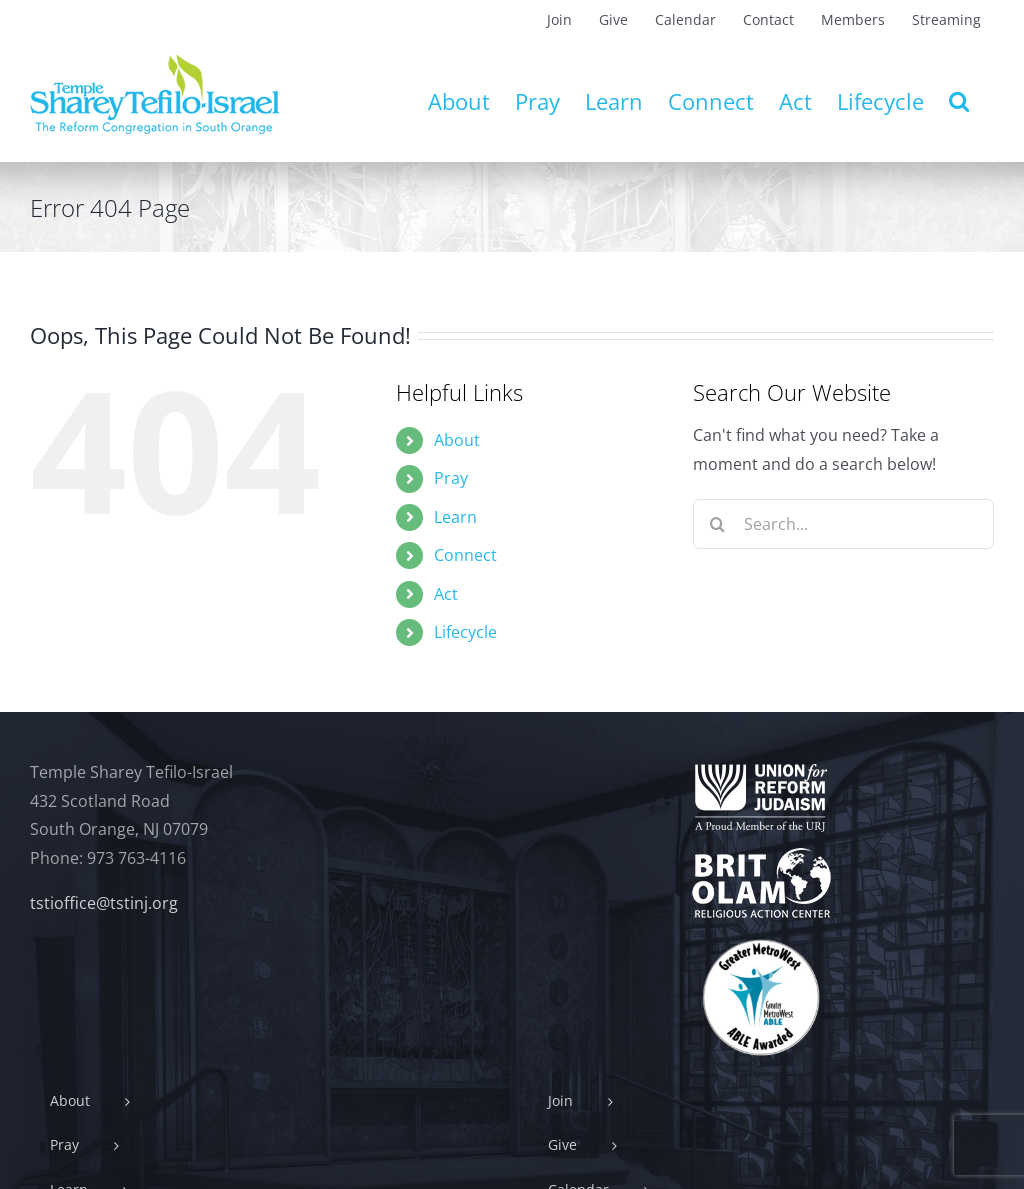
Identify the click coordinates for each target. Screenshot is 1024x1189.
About (457, 440)
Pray (451, 478)
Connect (465, 555)
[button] (959, 101)
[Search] (718, 524)
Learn (455, 517)
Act (446, 594)
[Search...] (843, 524)
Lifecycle (465, 632)
